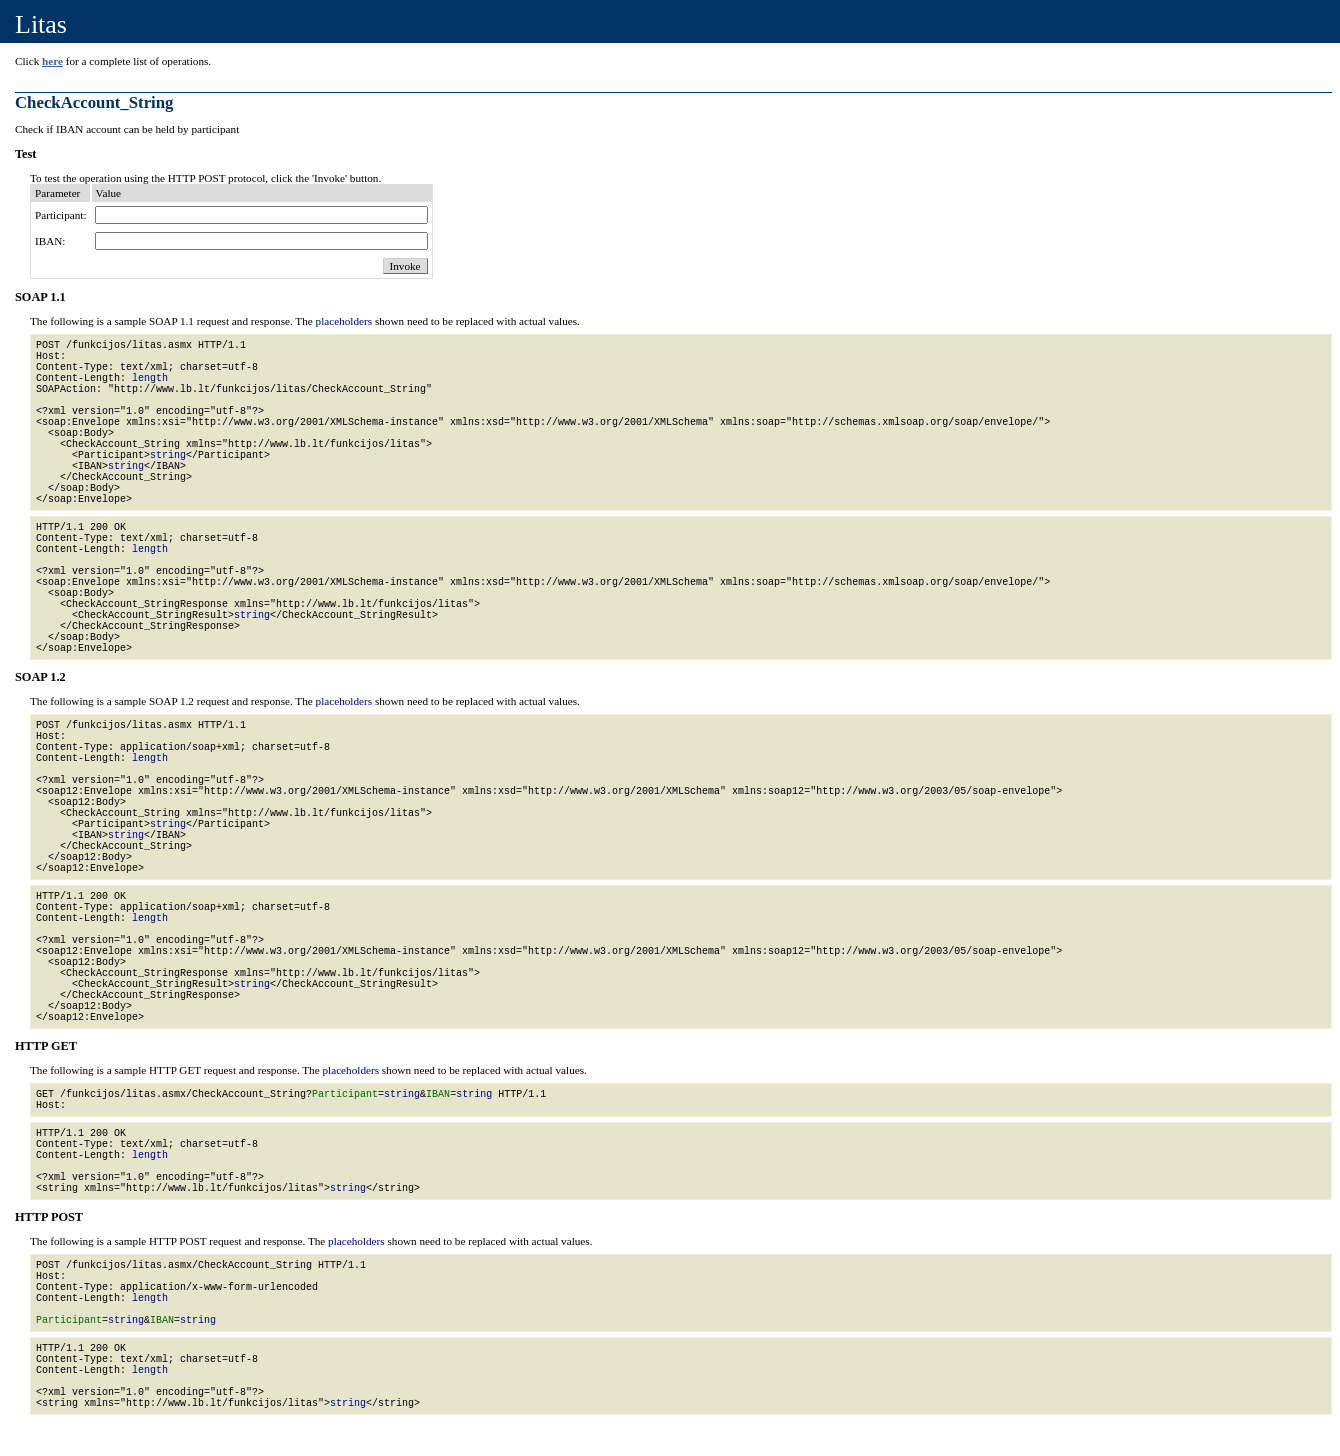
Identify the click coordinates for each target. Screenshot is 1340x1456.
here (52, 61)
